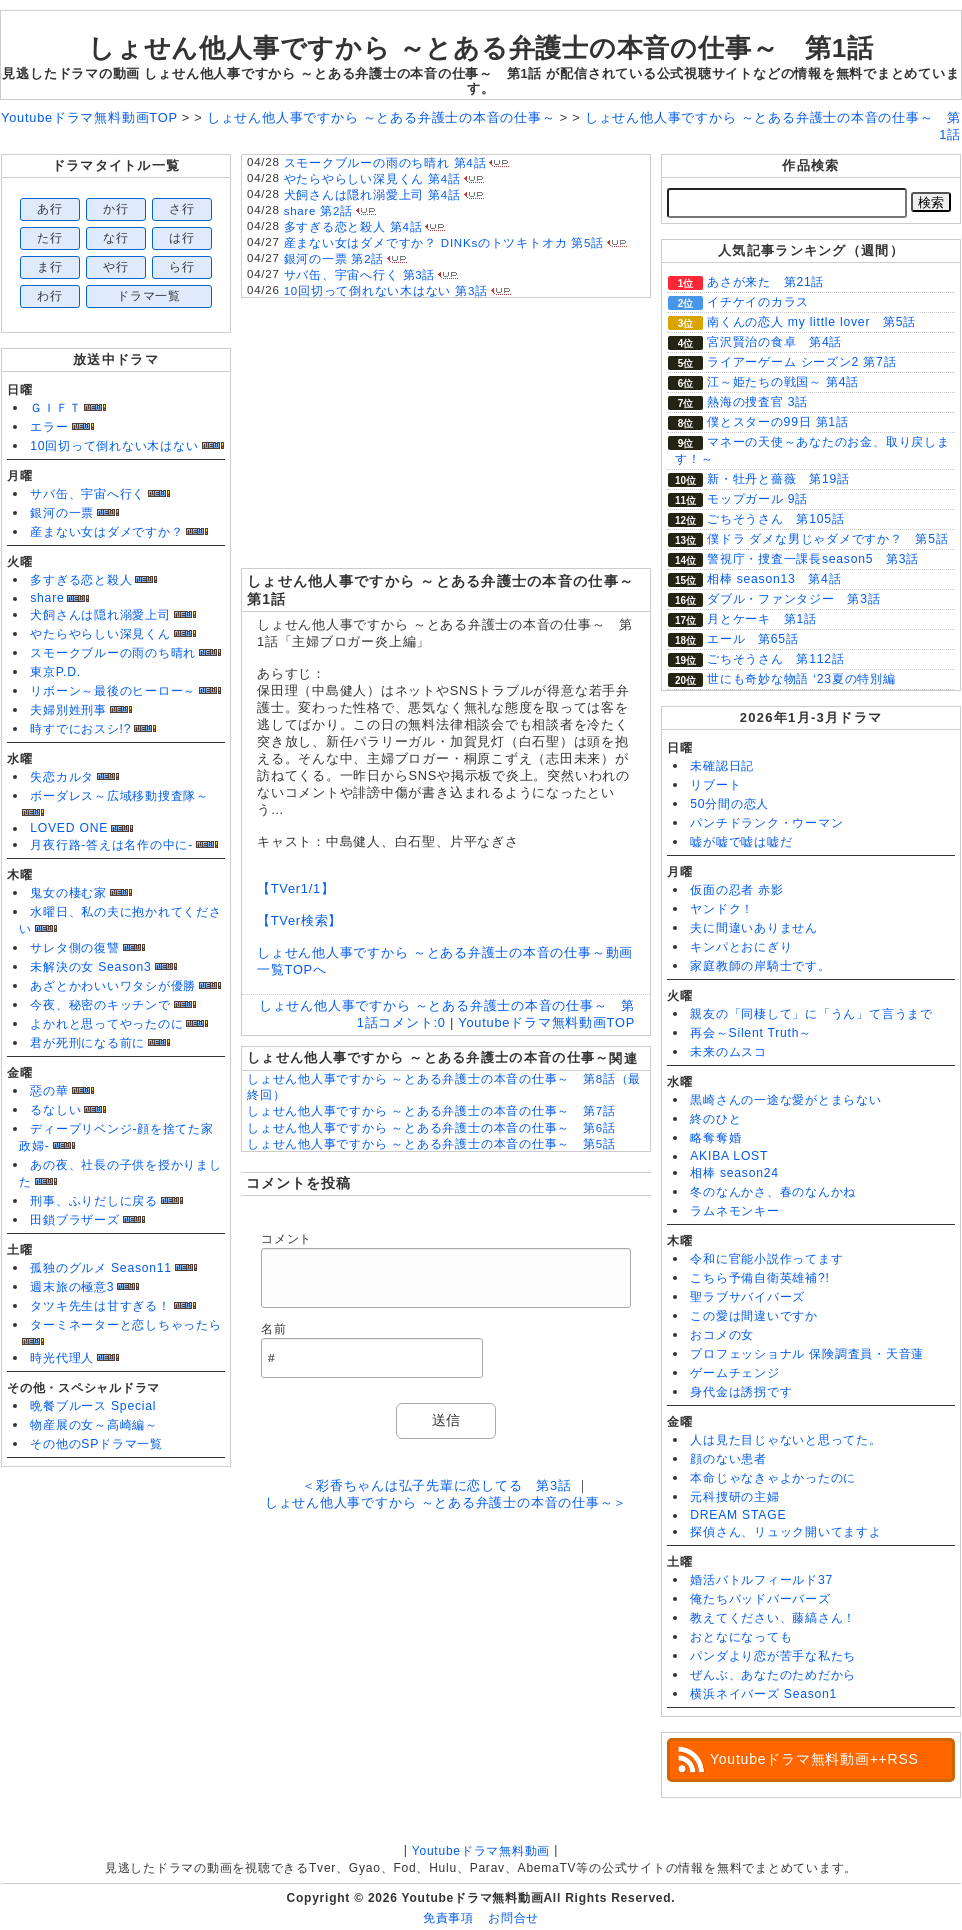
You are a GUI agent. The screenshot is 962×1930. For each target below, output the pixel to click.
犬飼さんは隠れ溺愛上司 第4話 (372, 195)
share (47, 598)
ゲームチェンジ (734, 1373)
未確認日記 (722, 766)
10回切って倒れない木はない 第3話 (386, 291)
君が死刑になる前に (87, 1043)
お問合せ (513, 1918)
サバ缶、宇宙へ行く (87, 494)
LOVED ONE (69, 828)
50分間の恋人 (729, 804)
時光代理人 (62, 1358)
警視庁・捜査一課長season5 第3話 (813, 559)
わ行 (50, 296)
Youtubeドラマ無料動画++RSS (814, 1759)
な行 (116, 238)
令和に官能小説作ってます (766, 1259)
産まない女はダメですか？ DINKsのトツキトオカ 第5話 (444, 243)
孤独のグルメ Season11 (101, 1268)
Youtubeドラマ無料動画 (481, 1851)
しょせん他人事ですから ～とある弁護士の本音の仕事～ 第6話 (431, 1128)
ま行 (50, 267)
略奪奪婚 (715, 1138)
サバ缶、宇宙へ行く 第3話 (360, 275)
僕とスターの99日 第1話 (778, 422)
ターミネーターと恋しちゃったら (126, 1325)
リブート (715, 785)
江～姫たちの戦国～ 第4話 (783, 382)
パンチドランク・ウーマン (766, 823)
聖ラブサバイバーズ (747, 1297)
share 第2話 (318, 211)
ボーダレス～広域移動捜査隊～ (119, 796)
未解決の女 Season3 (90, 967)
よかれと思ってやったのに (106, 1024)
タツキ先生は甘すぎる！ (100, 1306)
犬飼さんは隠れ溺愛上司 (100, 615)
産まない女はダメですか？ (106, 532)
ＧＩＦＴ (55, 408)
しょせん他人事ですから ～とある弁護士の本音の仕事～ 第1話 (481, 48)
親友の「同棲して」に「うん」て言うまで (811, 1014)
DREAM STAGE (738, 1515)
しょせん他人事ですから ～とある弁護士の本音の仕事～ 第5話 (431, 1144)
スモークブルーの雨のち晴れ (113, 653)
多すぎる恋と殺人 (81, 580)
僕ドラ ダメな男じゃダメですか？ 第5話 (828, 539)
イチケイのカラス (758, 302)
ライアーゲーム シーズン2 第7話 (801, 362)
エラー (49, 427)
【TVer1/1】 (296, 888)
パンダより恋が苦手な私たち (773, 1656)
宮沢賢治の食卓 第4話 (774, 342)
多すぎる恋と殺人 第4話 (353, 227)
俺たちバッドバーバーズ (760, 1599)
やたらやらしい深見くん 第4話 (372, 179)
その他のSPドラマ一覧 (96, 1444)
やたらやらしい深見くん (100, 634)
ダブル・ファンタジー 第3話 (794, 599)
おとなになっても (741, 1637)
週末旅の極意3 (72, 1287)
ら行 (182, 267)
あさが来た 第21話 (765, 282)
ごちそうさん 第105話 (776, 519)
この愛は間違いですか (754, 1316)
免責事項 (448, 1918)
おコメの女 (722, 1335)
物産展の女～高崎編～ (94, 1425)
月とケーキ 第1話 (762, 619)
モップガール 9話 (757, 499)
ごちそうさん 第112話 (776, 659)
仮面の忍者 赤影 (737, 890)
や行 (116, 267)
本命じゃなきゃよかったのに (773, 1478)
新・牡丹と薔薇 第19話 (778, 479)
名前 (274, 1329)
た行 (50, 238)
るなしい (55, 1110)
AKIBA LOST (729, 1156)
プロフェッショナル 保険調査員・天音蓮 (807, 1354)
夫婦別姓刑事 (68, 710)
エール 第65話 (753, 639)
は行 (182, 238)
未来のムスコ (728, 1052)
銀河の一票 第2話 (334, 259)
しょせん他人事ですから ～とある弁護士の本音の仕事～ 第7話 (431, 1111)
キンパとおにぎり (741, 947)
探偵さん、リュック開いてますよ (786, 1532)
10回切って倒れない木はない (114, 446)
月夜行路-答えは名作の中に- (111, 845)
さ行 (182, 209)
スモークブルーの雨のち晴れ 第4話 (385, 163)
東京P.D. (55, 672)
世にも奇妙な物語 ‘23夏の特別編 (801, 679)
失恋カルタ (62, 777)
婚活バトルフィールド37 (761, 1580)
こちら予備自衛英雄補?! (759, 1278)
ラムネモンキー (734, 1211)
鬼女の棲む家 (68, 893)
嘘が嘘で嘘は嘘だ (741, 842)
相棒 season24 (734, 1173)
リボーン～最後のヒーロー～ (113, 691)
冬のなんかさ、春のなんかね (773, 1192)
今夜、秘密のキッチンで (100, 1005)
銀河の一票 (62, 513)
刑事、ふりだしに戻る (94, 1201)
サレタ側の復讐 (74, 948)
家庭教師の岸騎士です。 (760, 966)
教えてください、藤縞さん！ (773, 1618)
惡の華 (49, 1091)
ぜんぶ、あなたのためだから (773, 1675)
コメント (286, 1239)
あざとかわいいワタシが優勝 (113, 986)
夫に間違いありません (754, 928)
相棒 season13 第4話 (774, 579)
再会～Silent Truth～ (751, 1033)
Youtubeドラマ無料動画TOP (546, 1022)
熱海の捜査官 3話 (757, 402)
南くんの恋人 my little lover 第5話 (811, 322)
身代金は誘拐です (741, 1392)
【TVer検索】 (299, 920)
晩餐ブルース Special (93, 1406)
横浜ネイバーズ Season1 (763, 1694)
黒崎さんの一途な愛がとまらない (786, 1100)
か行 (116, 209)
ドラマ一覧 (149, 296)
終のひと (715, 1119)
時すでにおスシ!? (80, 729)
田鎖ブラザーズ (74, 1220)
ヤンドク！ (722, 909)
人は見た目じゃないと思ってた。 (786, 1440)
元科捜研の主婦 (734, 1497)
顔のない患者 (728, 1459)
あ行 (50, 209)
